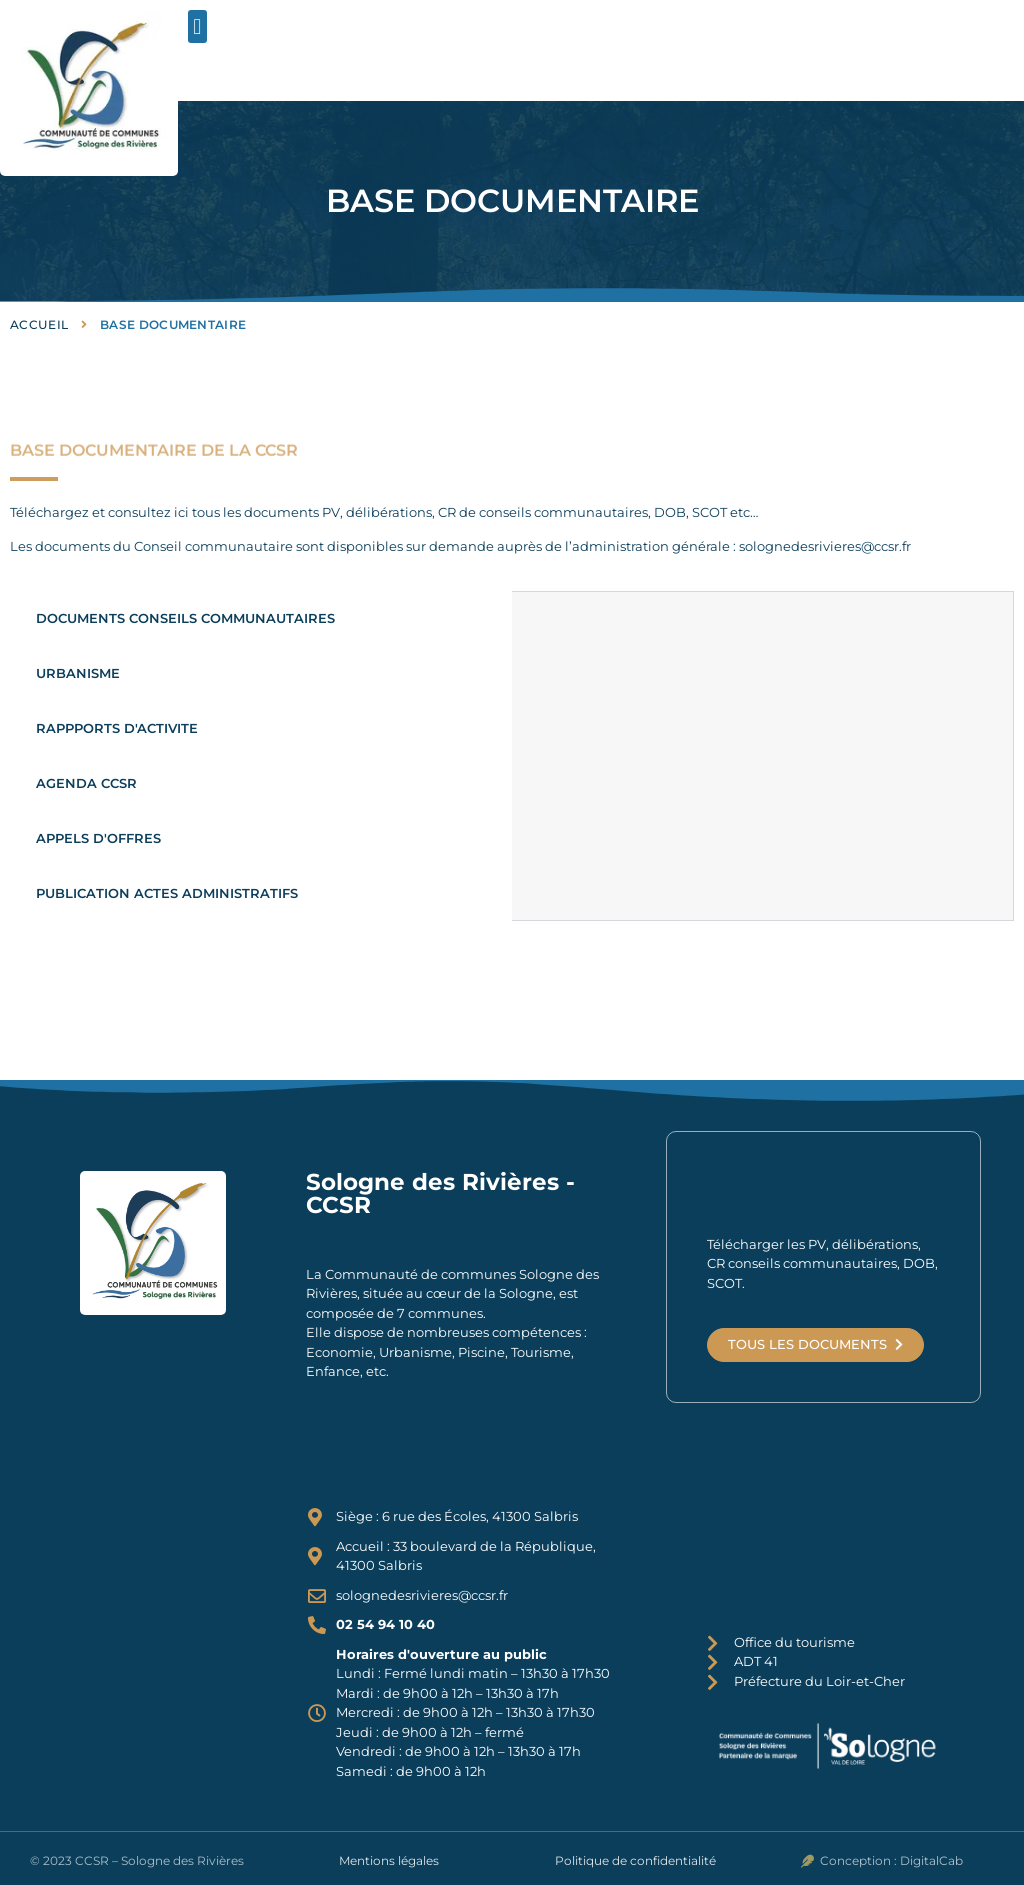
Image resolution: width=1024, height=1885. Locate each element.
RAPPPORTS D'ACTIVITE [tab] (117, 728)
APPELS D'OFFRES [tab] (98, 838)
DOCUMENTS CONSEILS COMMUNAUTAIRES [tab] (185, 618)
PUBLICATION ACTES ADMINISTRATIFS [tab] (167, 893)
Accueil (39, 324)
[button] (197, 26)
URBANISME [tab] (78, 673)
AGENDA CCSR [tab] (86, 783)
